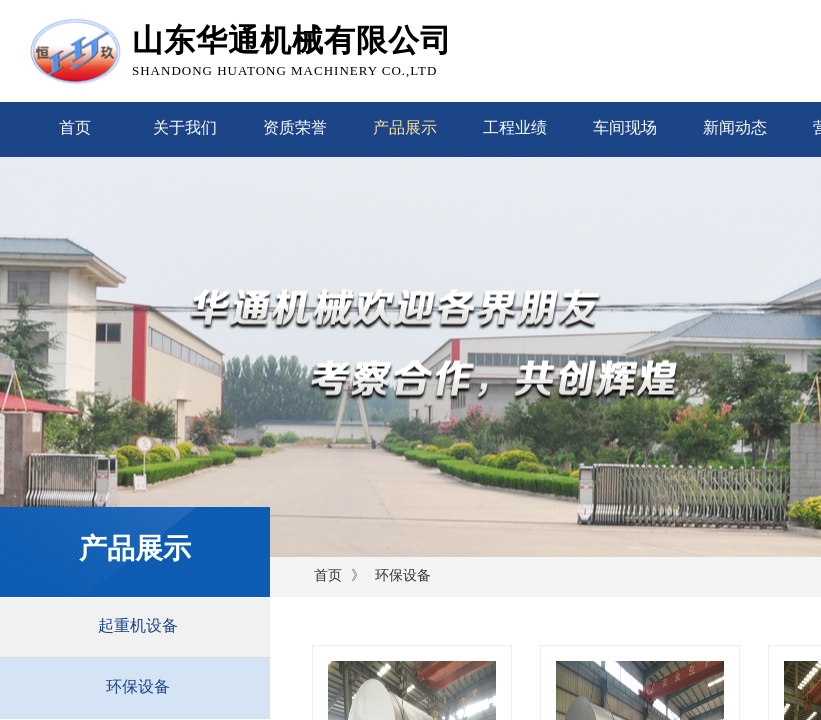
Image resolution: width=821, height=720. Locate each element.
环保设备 (403, 575)
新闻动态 (735, 127)
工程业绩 (515, 127)
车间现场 (625, 127)
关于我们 (185, 127)
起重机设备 (138, 625)
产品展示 (405, 127)
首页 (75, 127)
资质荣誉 (295, 127)
